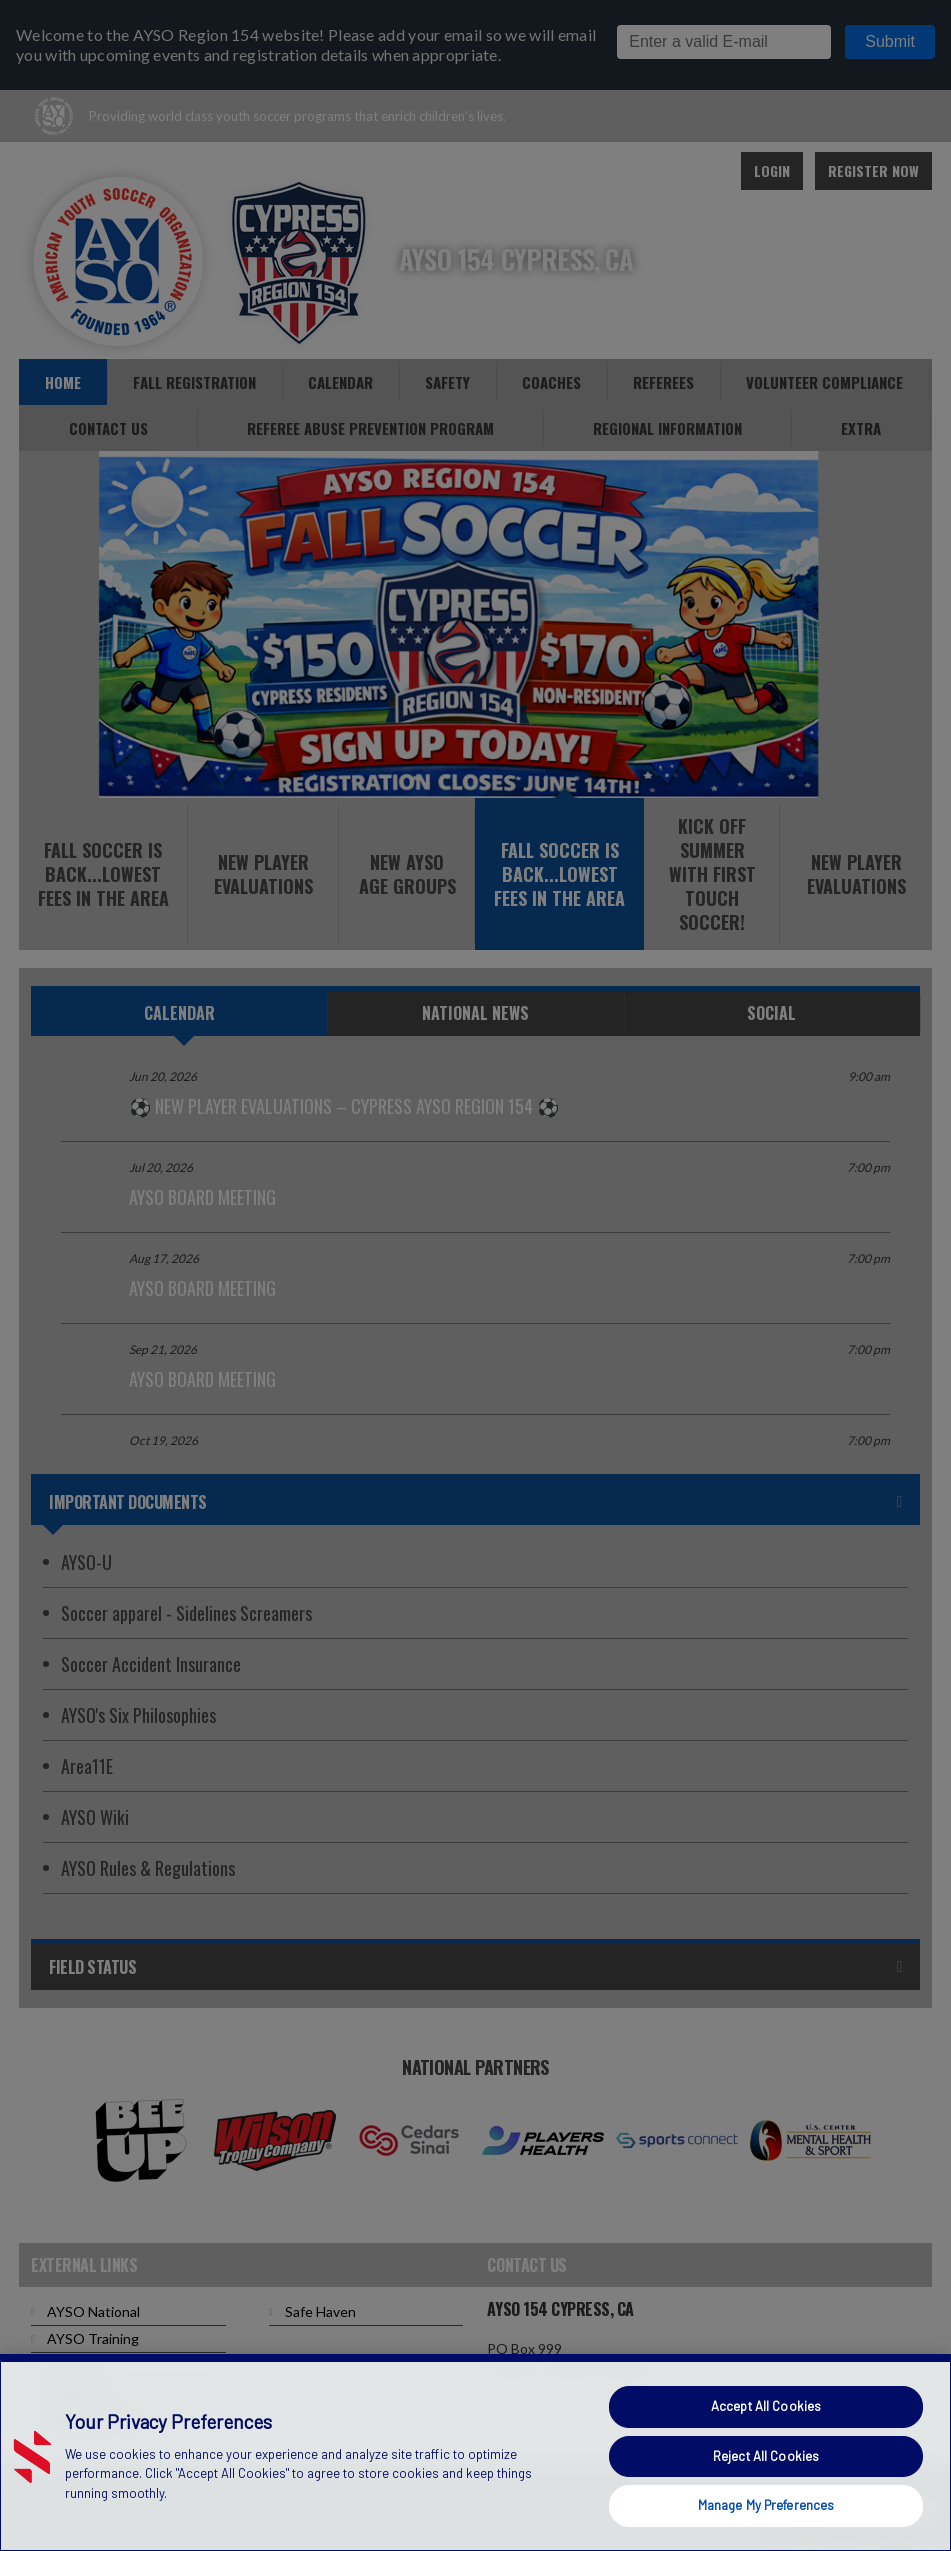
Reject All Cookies (766, 2456)
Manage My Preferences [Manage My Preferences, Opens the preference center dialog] (766, 2505)
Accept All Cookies (766, 2406)
